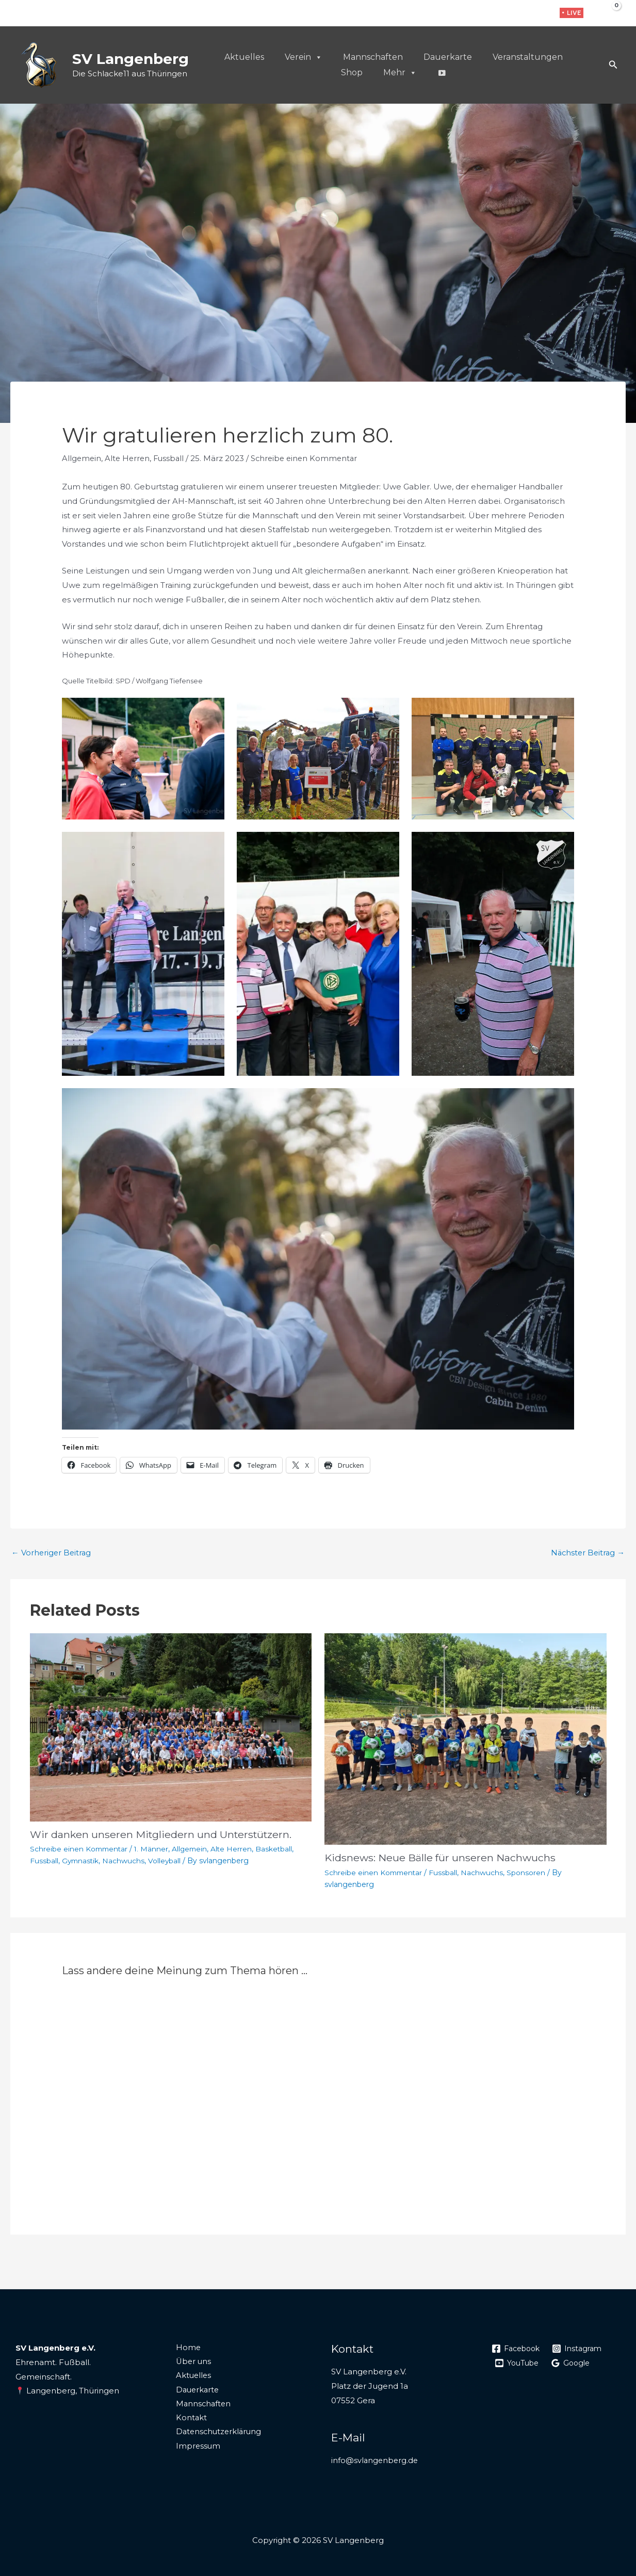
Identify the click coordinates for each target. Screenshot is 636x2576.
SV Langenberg (130, 59)
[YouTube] (518, 2362)
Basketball (279, 1848)
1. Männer (154, 1848)
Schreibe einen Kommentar (310, 458)
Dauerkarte (447, 57)
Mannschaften (373, 57)
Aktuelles (244, 57)
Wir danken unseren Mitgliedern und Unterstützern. (163, 1834)
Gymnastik (81, 1860)
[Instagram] (523, 14)
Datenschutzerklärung (217, 2433)
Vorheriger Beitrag (52, 1552)
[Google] (574, 2362)
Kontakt (189, 2419)
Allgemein (82, 458)
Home (186, 2347)
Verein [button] (303, 57)
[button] (571, 13)
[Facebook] (507, 14)
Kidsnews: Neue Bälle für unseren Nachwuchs (441, 1857)
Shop (352, 72)
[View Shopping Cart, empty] (608, 13)
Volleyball (166, 1860)
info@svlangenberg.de (375, 2460)
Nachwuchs (125, 1860)
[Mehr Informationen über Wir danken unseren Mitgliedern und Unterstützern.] (171, 1727)
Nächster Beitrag (586, 1552)
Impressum (196, 2448)
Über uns (191, 2361)
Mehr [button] (400, 72)
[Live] (441, 72)
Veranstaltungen (528, 57)
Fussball (172, 458)
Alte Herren (129, 458)
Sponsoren (528, 1872)
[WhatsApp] (539, 14)
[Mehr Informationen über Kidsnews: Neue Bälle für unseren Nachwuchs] (465, 1738)
